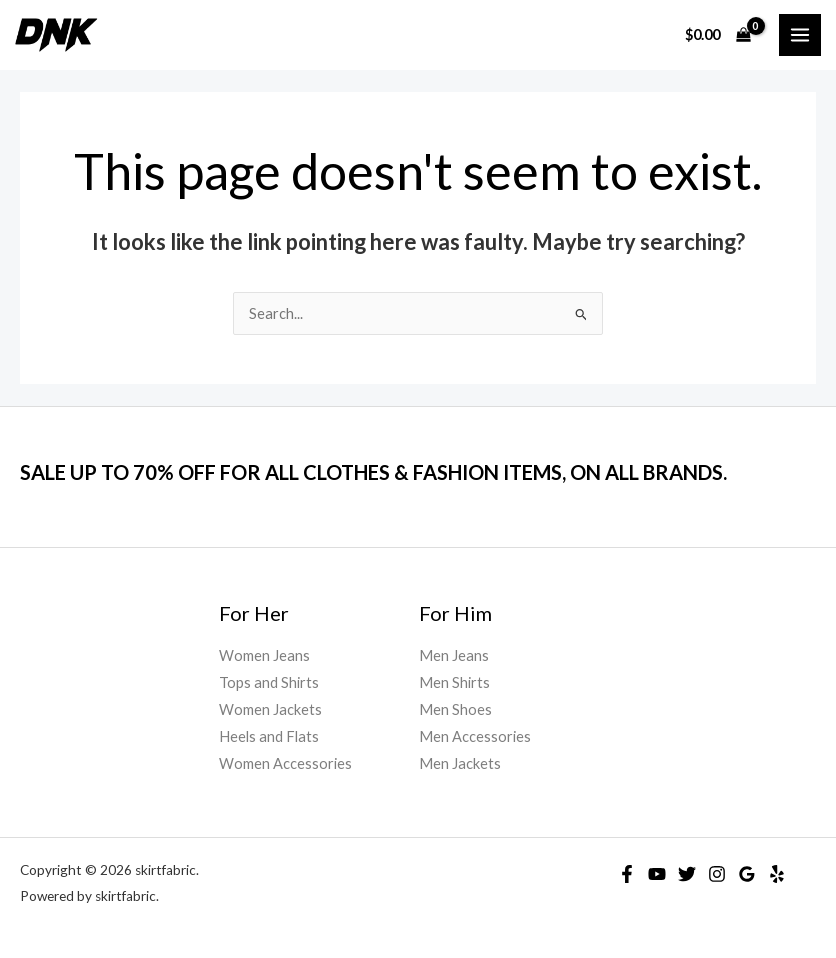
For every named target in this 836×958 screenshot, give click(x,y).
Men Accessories (475, 736)
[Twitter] (687, 874)
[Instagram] (717, 874)
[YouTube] (657, 874)
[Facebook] (627, 874)
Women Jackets (270, 709)
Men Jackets (460, 763)
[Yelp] (777, 874)
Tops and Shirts (269, 682)
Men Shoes (455, 709)
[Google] (747, 874)
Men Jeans (454, 655)
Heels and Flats (269, 736)
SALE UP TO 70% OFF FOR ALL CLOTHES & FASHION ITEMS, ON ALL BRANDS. (373, 472)
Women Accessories (285, 763)
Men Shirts (454, 682)
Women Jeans (264, 655)
